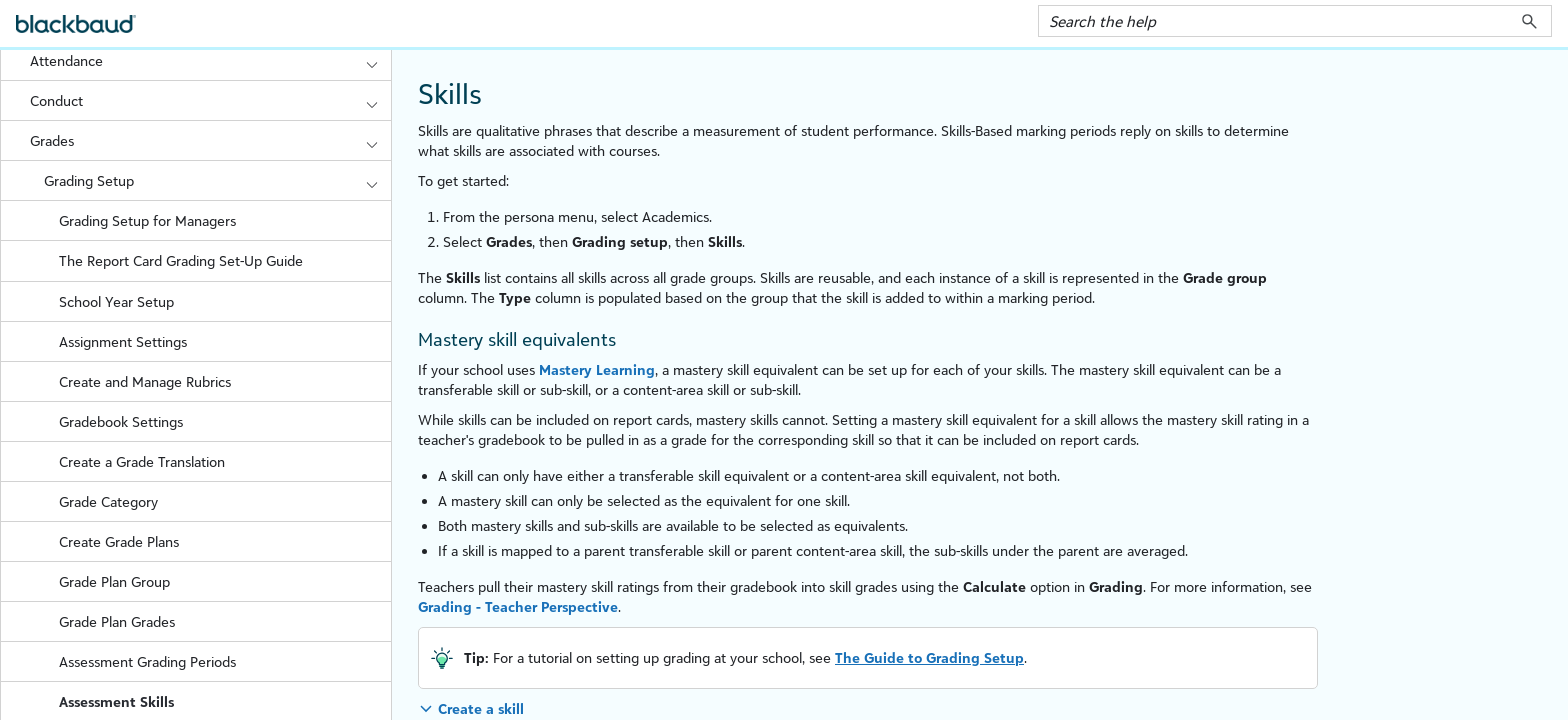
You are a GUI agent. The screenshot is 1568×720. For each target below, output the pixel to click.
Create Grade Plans (119, 541)
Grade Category (108, 501)
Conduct (210, 100)
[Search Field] (1295, 21)
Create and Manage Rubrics (145, 381)
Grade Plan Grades (117, 621)
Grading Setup (217, 180)
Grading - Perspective (518, 606)
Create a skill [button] (481, 708)
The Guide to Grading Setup (929, 657)
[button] (1529, 21)
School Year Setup (116, 301)
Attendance (210, 60)
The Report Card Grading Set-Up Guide (181, 260)
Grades (210, 140)
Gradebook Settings (121, 421)
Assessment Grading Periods (147, 661)
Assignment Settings (123, 341)
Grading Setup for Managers (147, 220)
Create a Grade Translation (142, 461)
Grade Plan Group (114, 581)
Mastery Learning (597, 369)
